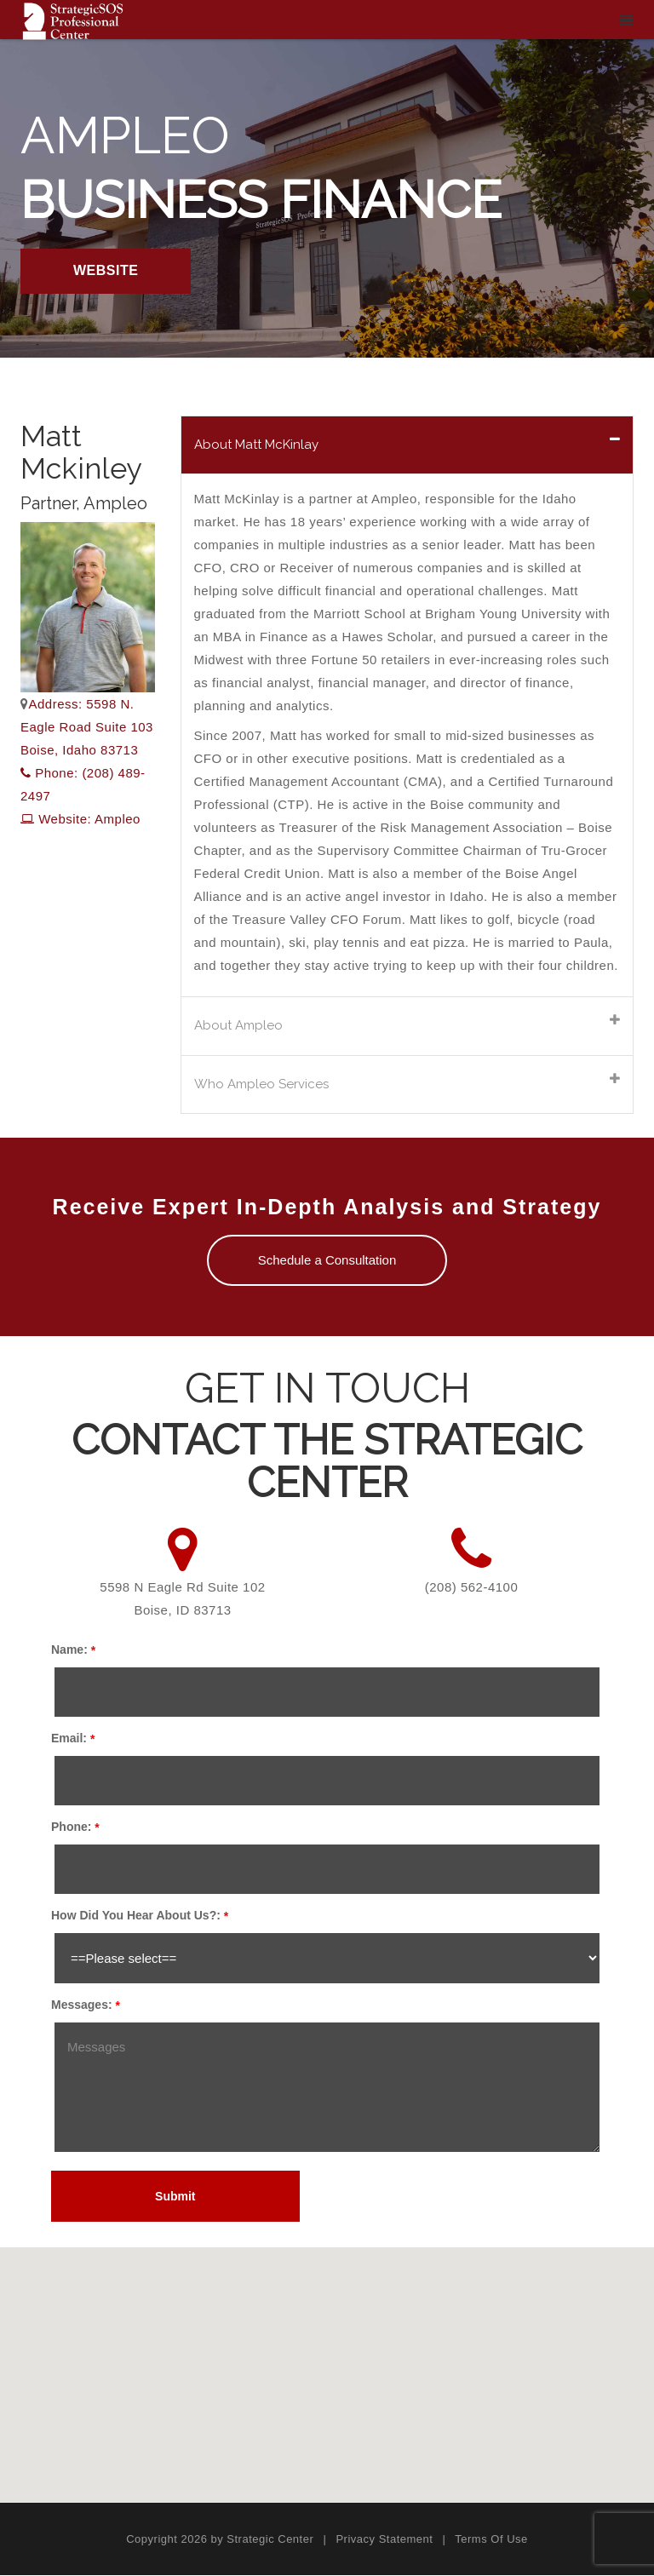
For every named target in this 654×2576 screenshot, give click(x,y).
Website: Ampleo (80, 819)
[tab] (407, 445)
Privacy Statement (384, 2540)
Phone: (71, 1828)
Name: (69, 1651)
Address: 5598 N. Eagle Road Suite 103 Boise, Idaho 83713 (86, 727)
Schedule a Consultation (327, 1261)
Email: (69, 1740)
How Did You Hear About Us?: (136, 1917)
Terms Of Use (491, 2540)
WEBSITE (105, 270)
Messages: (81, 2006)
